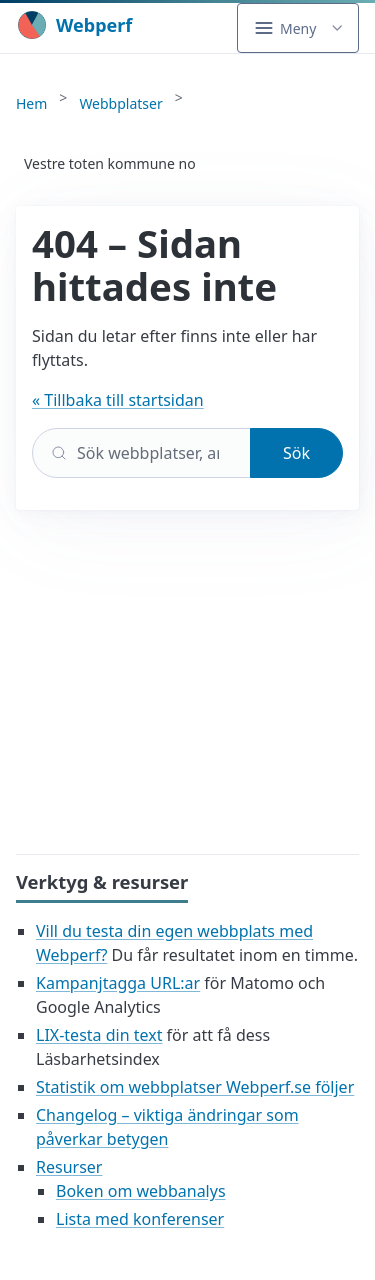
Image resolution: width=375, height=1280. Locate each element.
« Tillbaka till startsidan (118, 400)
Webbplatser (120, 103)
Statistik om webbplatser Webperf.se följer (195, 1087)
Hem (31, 103)
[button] (298, 28)
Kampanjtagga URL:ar (118, 983)
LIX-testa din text (99, 1035)
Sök (296, 453)
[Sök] (141, 453)
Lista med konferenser (140, 1219)
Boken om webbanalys (141, 1191)
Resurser (69, 1167)
